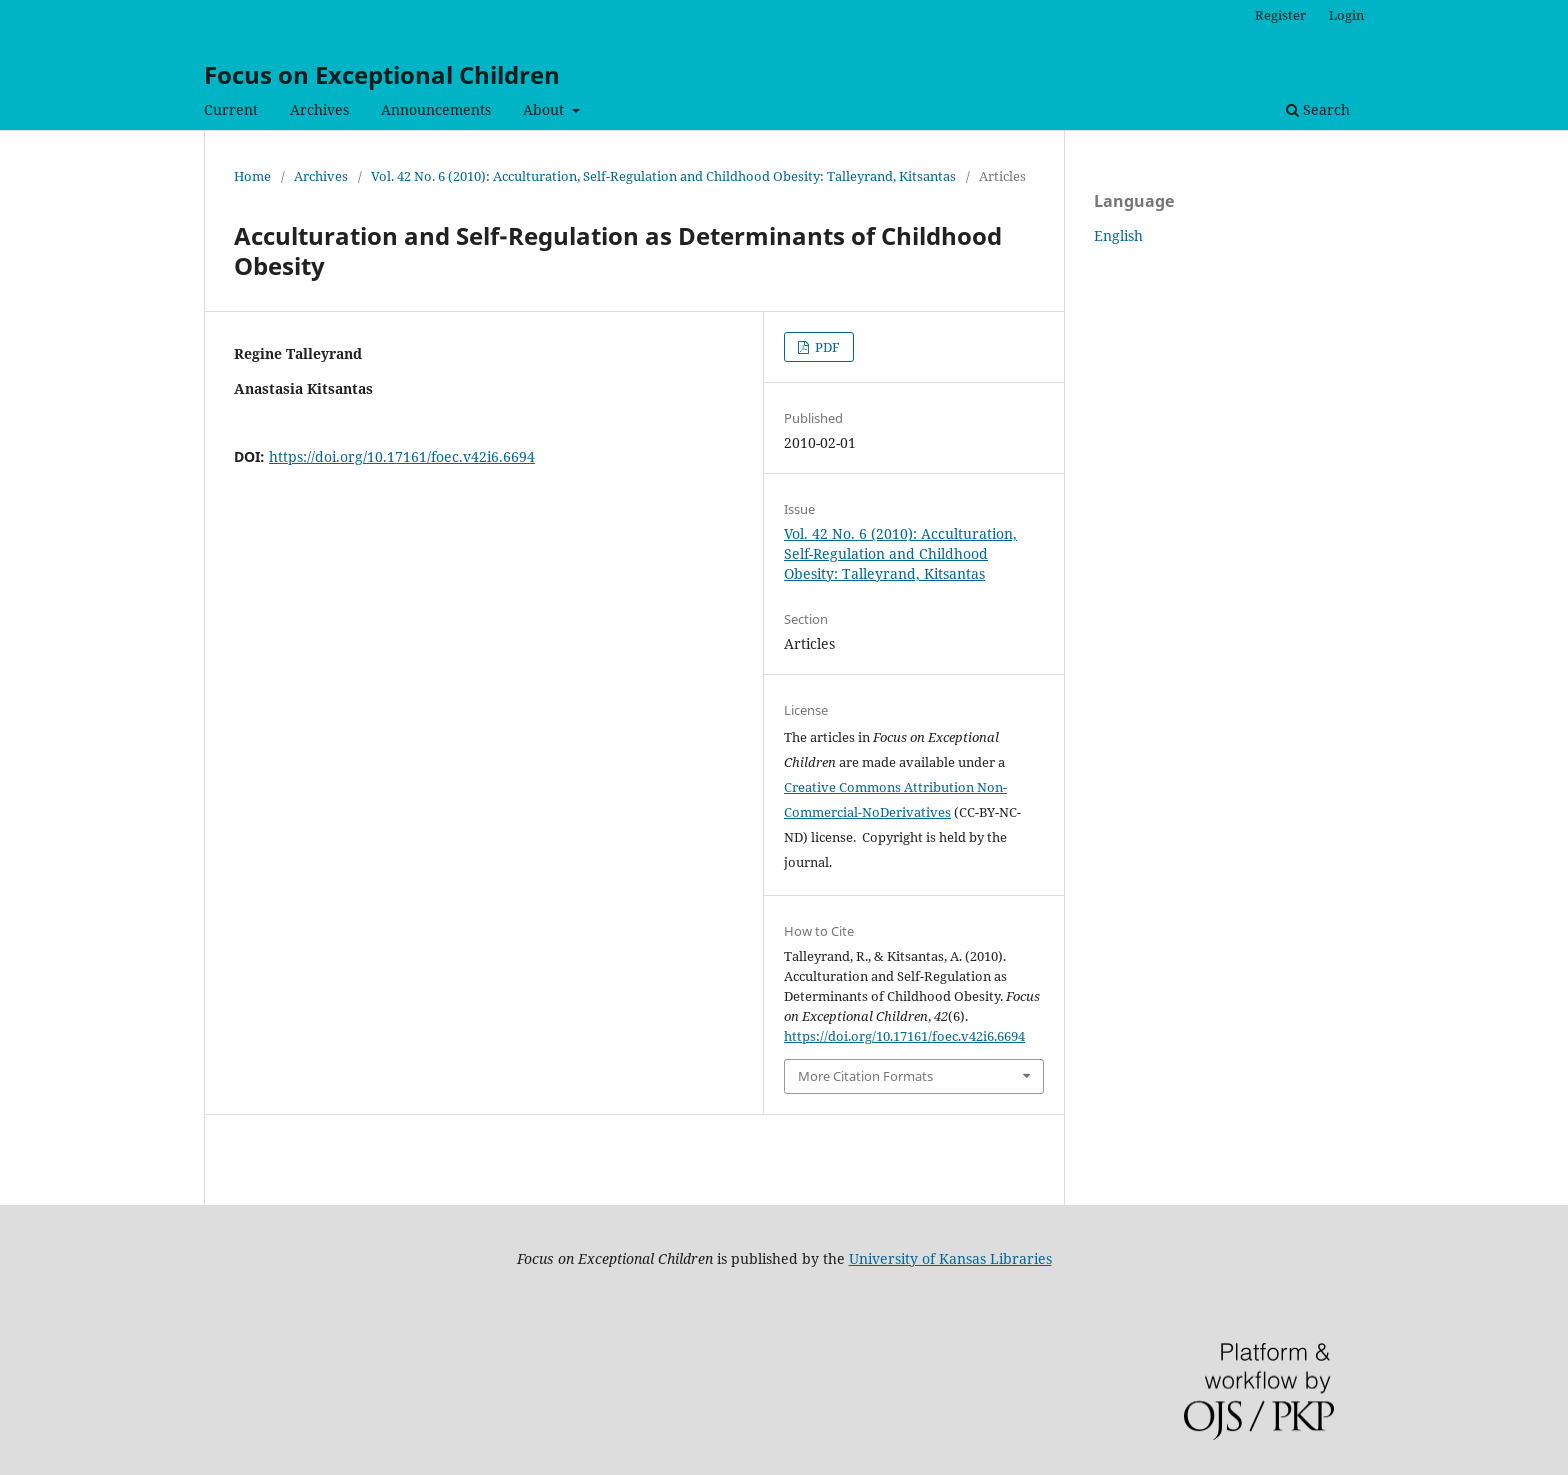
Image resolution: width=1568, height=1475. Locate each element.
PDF (826, 347)
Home (252, 176)
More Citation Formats (865, 1076)
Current (231, 109)
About (545, 109)
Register (1280, 15)
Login (1346, 15)
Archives (319, 109)
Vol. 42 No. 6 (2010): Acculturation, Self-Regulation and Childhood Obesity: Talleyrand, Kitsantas (663, 176)
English (1118, 235)
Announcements (436, 109)
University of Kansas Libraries (950, 1258)
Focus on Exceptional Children (382, 74)
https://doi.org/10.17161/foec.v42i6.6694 (402, 456)
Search (1318, 109)
